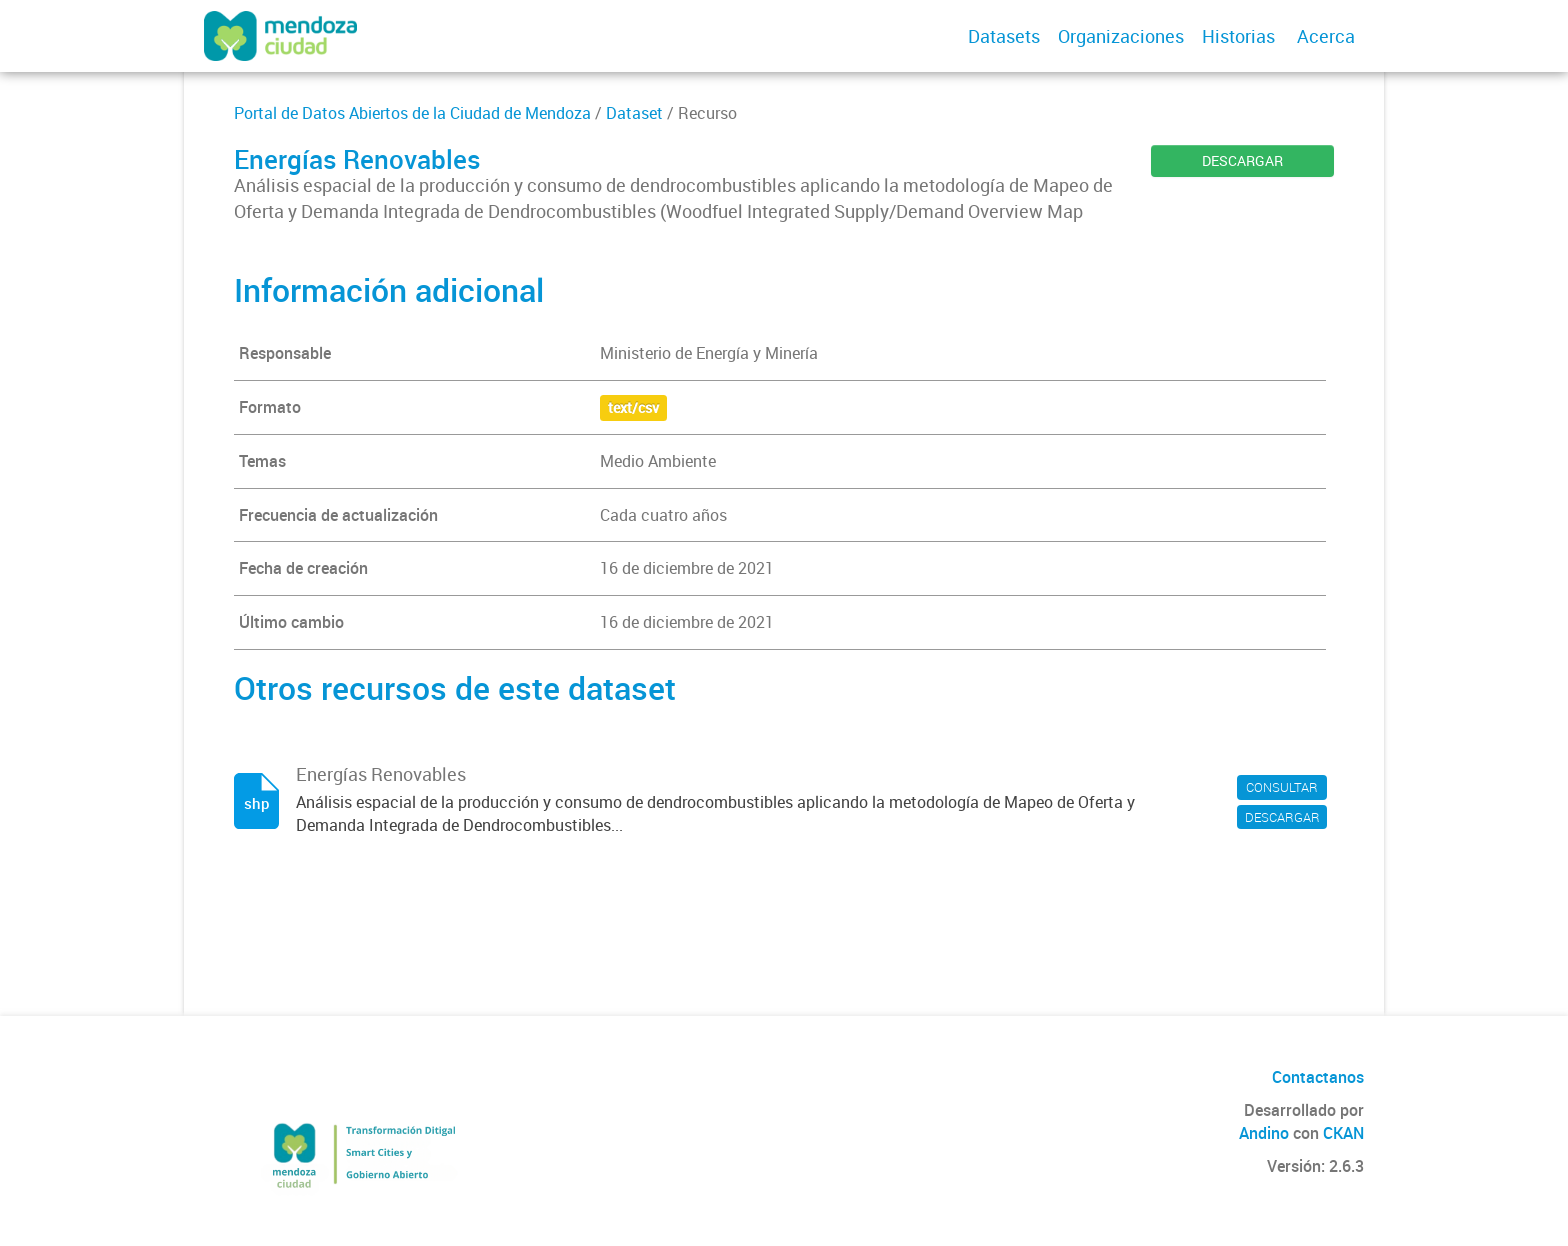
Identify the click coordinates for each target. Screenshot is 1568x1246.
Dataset (634, 113)
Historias (1238, 36)
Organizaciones (1121, 36)
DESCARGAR (1242, 160)
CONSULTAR (1282, 787)
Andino (1264, 1133)
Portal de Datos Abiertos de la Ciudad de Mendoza (412, 113)
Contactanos (1318, 1077)
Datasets (1004, 36)
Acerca (1326, 36)
